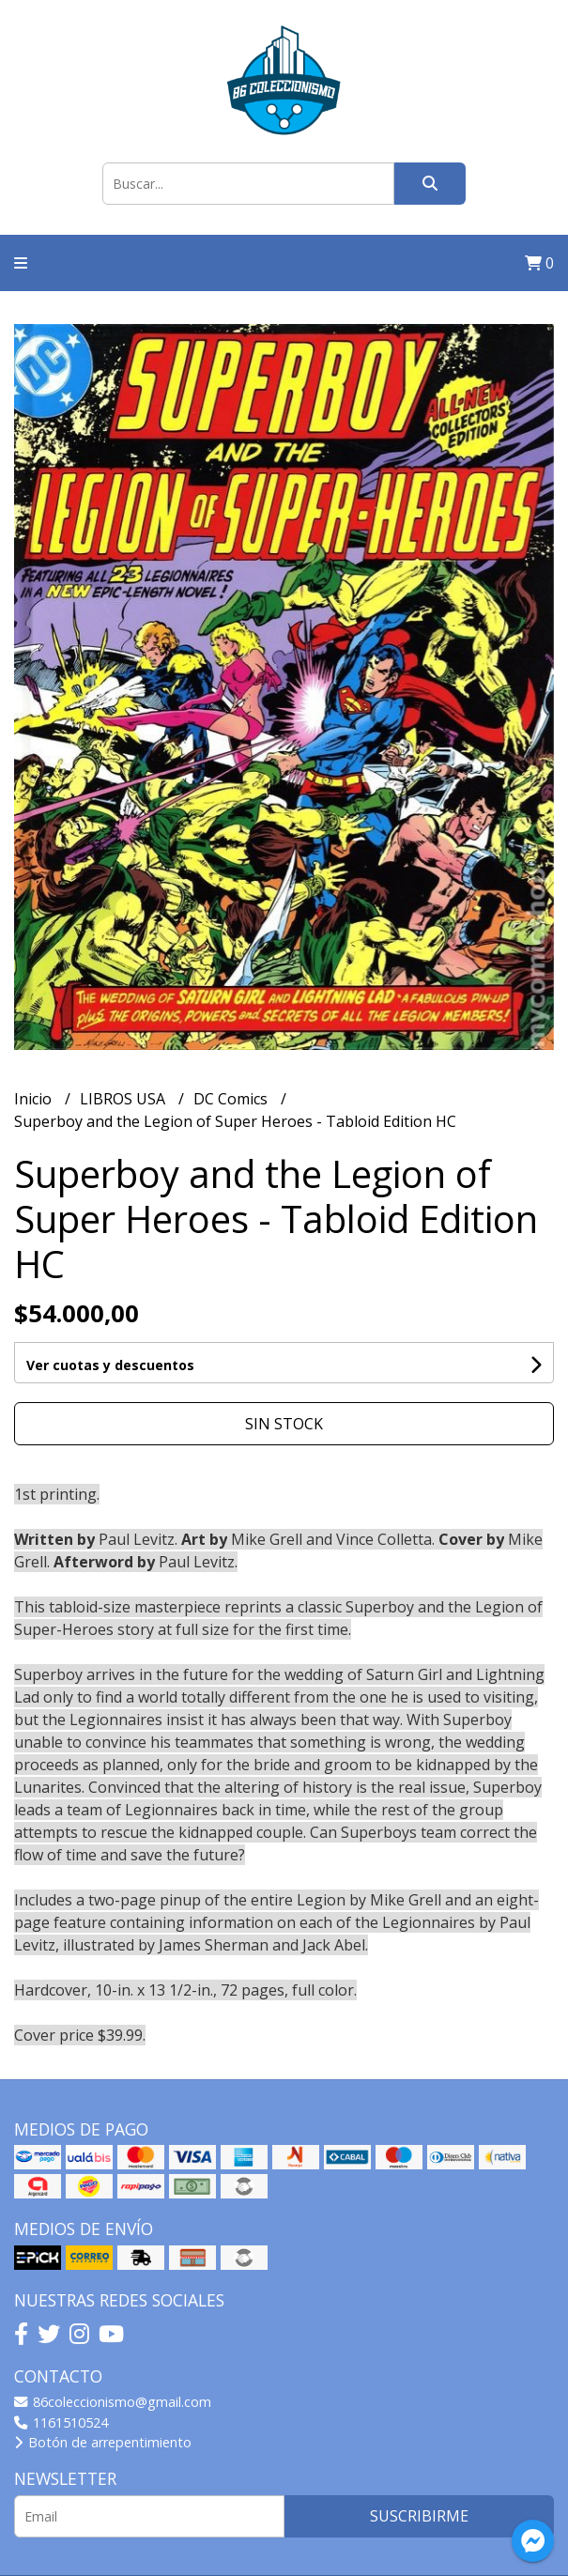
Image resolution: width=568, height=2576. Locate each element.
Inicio (34, 1098)
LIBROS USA (124, 1098)
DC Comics (232, 1098)
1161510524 (61, 2422)
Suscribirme (419, 2516)
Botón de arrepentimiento (103, 2442)
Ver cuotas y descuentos (110, 1365)
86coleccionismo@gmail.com (112, 2402)
